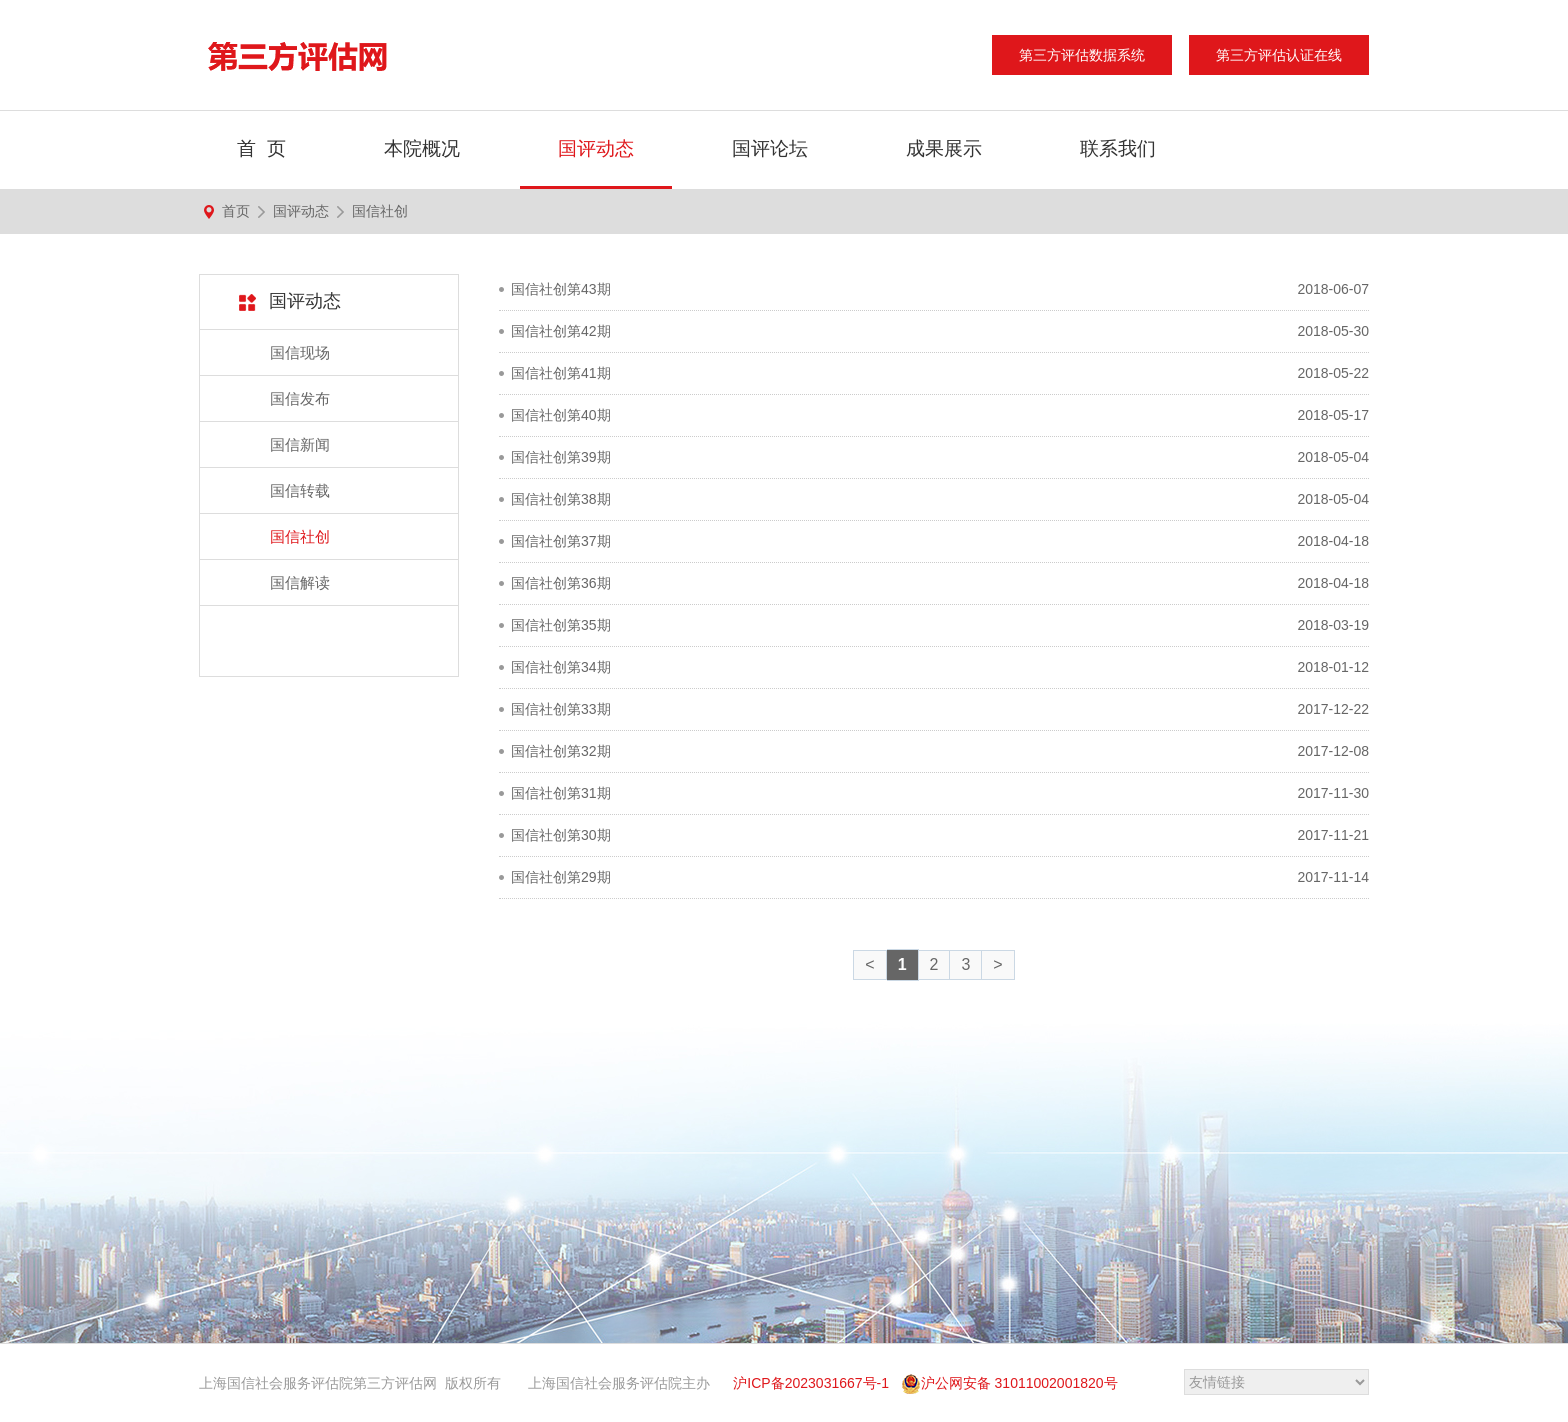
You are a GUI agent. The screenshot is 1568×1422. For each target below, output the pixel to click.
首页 (236, 211)
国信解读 (300, 582)
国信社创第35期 (561, 625)
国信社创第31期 (561, 793)
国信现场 (300, 352)
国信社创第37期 (561, 541)
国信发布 (300, 398)
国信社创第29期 (561, 877)
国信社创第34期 (561, 667)
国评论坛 (770, 148)
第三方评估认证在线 (1279, 55)
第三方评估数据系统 (1082, 55)
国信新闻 (300, 444)
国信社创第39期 (561, 457)
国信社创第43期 (561, 289)
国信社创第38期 (561, 499)
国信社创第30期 (561, 835)
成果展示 (944, 148)
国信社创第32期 (561, 751)
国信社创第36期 (561, 583)
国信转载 (300, 490)
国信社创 (380, 211)
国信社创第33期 (561, 709)
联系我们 (1118, 148)
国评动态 (596, 148)
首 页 (261, 148)
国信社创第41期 (561, 373)
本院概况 (422, 148)
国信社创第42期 (561, 331)
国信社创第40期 (561, 415)
